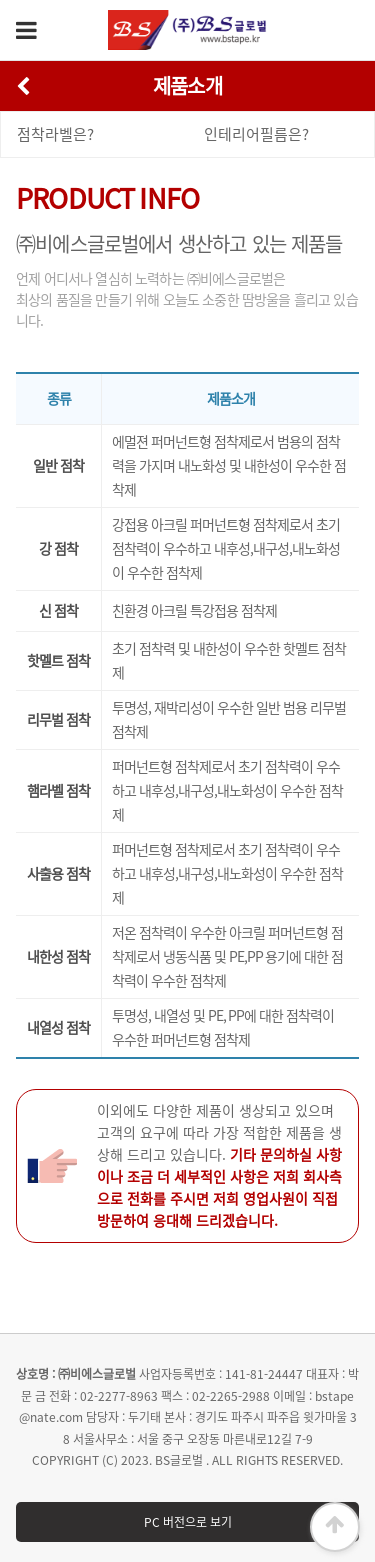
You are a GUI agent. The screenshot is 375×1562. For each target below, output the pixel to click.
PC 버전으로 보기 (188, 1522)
